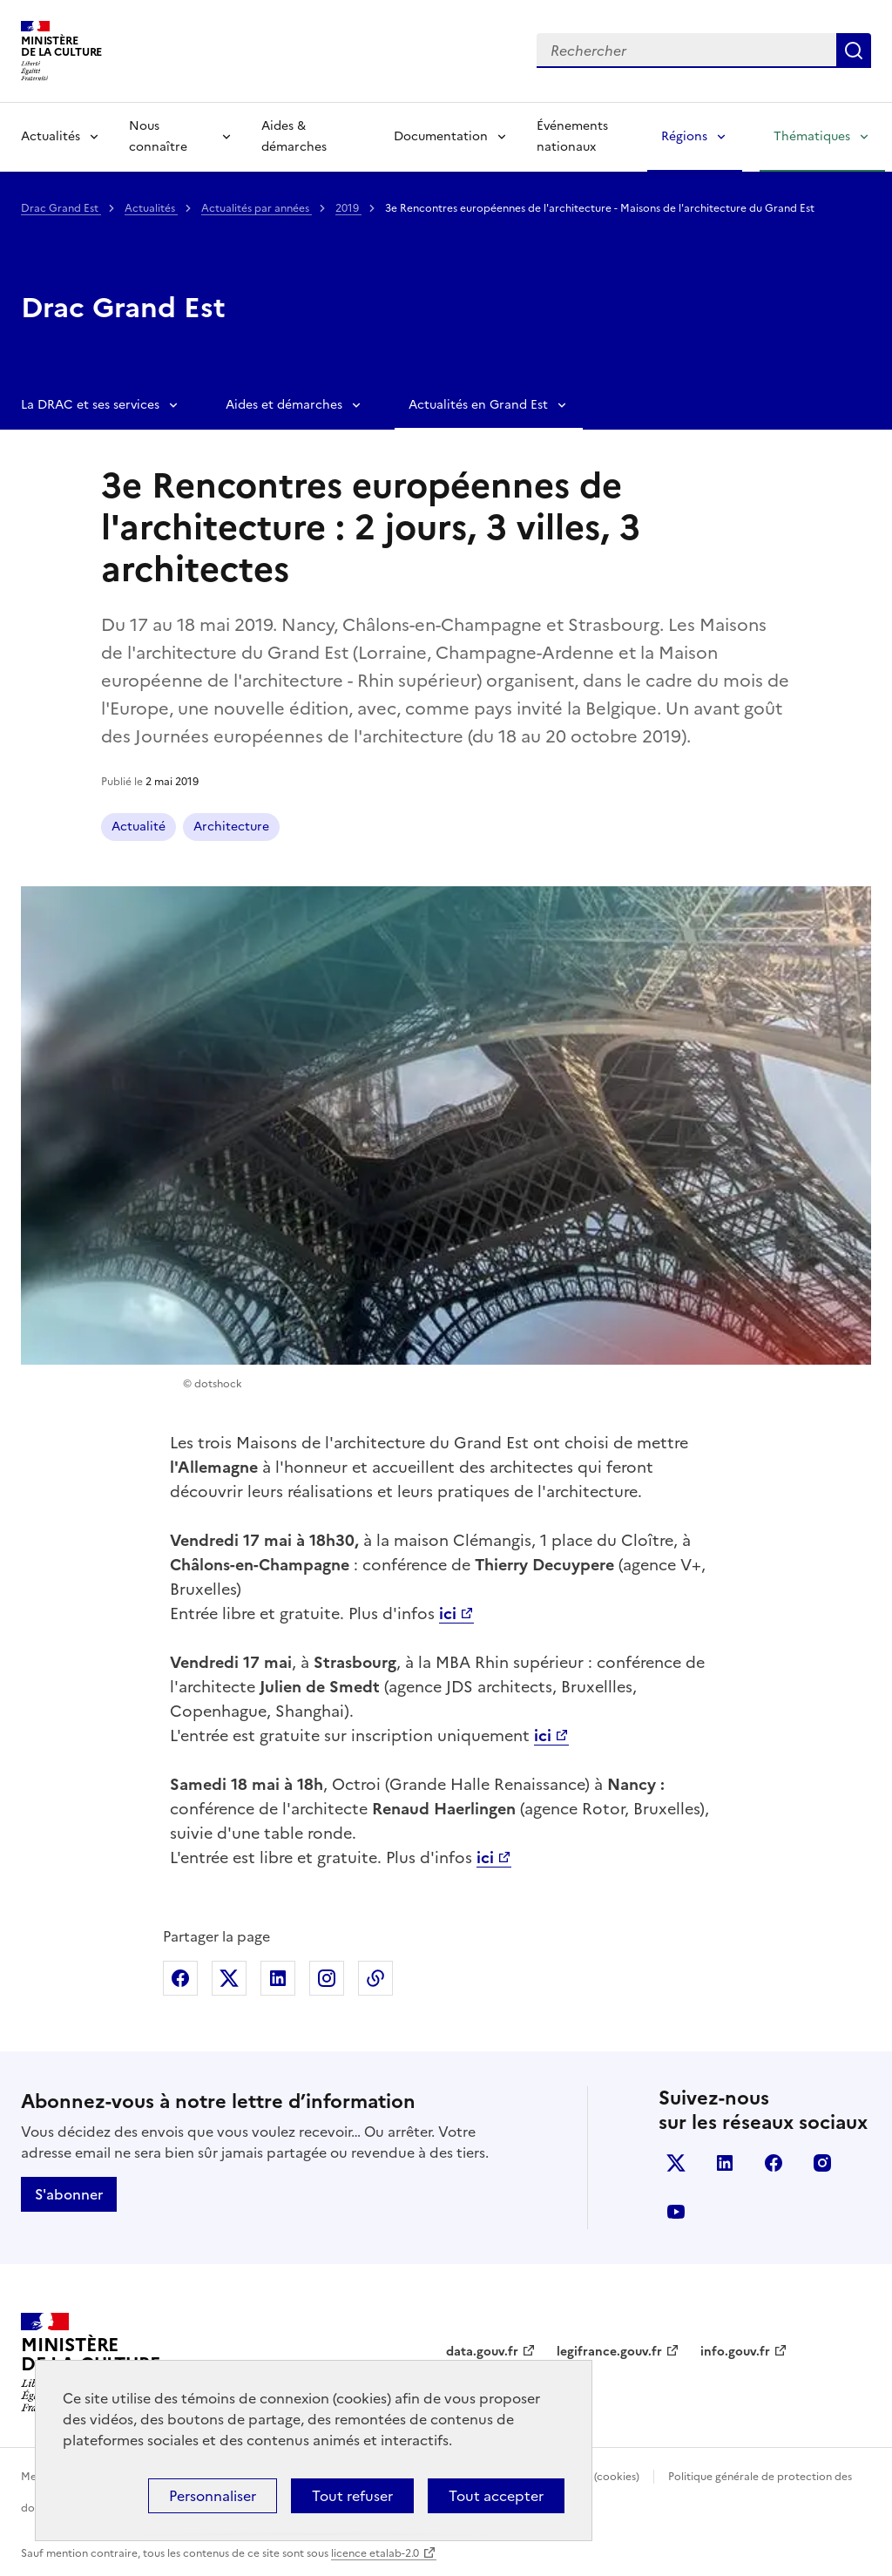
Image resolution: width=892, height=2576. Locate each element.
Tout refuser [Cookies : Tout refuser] (352, 2495)
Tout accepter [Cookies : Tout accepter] (496, 2495)
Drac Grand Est (61, 208)
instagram (822, 2163)
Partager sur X (229, 1978)
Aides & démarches (294, 136)
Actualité (139, 826)
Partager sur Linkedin (277, 1978)
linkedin (724, 2163)
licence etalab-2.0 (375, 2553)
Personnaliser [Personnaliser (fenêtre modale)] (212, 2495)
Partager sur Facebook (180, 1978)
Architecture (231, 826)
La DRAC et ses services (90, 405)
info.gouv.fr (735, 2351)
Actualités (50, 136)
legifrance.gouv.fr (609, 2351)
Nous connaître (158, 136)
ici (485, 1857)
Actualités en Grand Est (478, 405)
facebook (773, 2163)
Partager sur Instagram (326, 1978)
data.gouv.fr (482, 2351)
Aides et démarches (284, 405)
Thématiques (812, 136)
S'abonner (69, 2194)
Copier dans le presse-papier (375, 1978)
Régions (684, 136)
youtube (676, 2211)
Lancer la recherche (853, 50)
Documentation (441, 136)
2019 (348, 208)
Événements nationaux (572, 136)
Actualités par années (256, 208)
